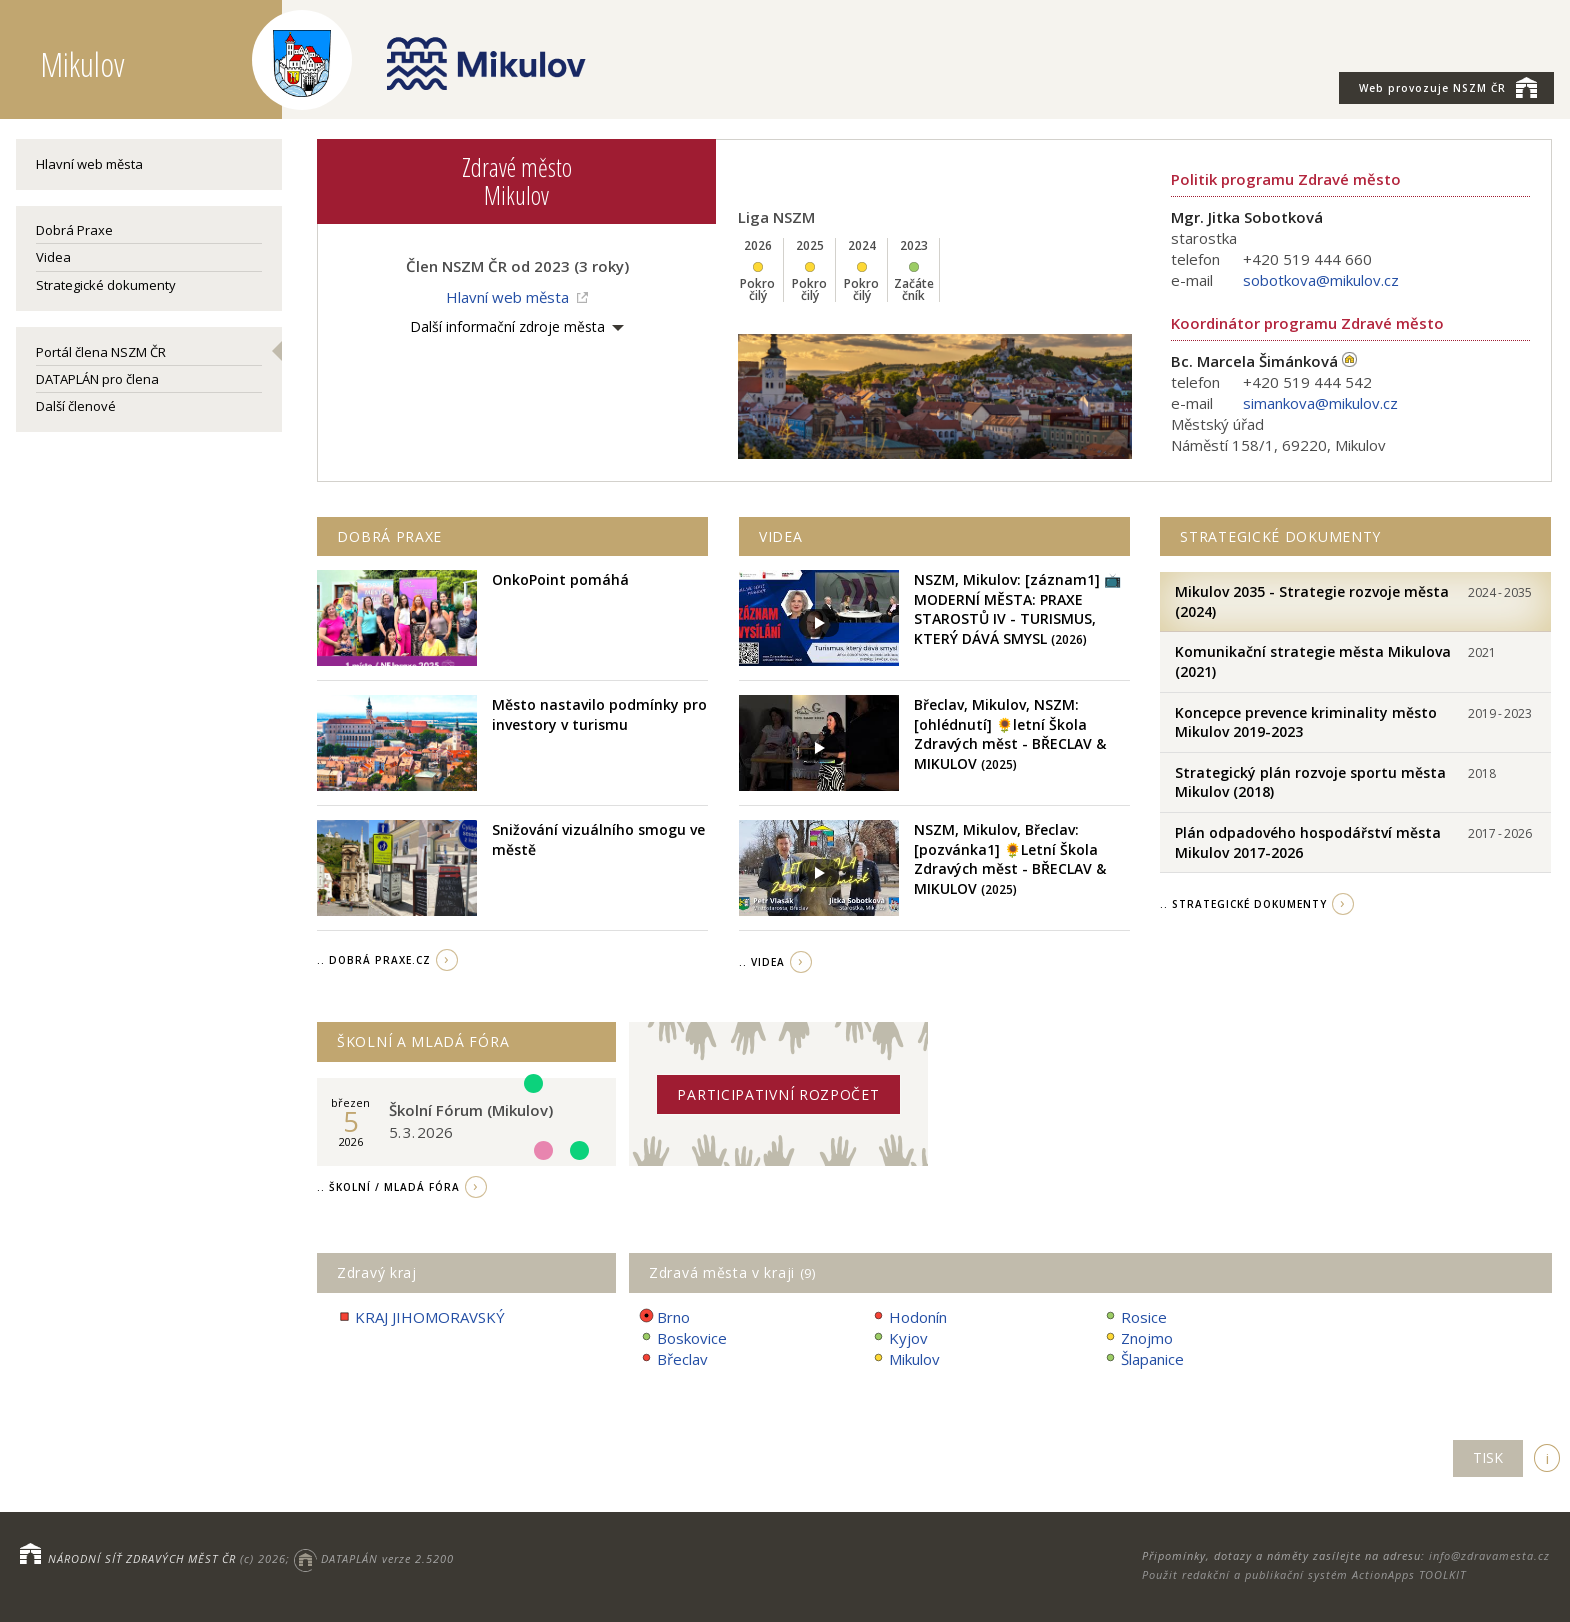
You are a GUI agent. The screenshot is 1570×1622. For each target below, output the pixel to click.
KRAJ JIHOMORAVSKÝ (421, 1317)
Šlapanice (1143, 1359)
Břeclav (673, 1359)
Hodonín (909, 1317)
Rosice (1135, 1317)
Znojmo (1138, 1338)
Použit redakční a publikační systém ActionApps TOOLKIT (1304, 1574)
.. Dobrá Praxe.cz (374, 960)
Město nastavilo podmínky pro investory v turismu (599, 714)
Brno (664, 1317)
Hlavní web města (89, 164)
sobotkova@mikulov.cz (1321, 280)
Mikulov (905, 1359)
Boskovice (683, 1338)
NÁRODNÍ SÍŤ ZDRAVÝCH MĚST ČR (142, 1558)
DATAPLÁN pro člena (97, 379)
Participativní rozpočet (778, 1094)
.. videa (762, 962)
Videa (53, 257)
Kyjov (899, 1338)
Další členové (76, 406)
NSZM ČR (1448, 87)
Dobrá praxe (389, 536)
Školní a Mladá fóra (423, 1041)
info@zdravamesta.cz (1489, 1555)
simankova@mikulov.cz (1320, 403)
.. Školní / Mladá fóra (388, 1187)
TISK (1488, 1457)
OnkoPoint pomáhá (560, 579)
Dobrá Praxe (74, 230)
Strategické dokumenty (106, 285)
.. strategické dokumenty (1243, 904)
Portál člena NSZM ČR (101, 352)
